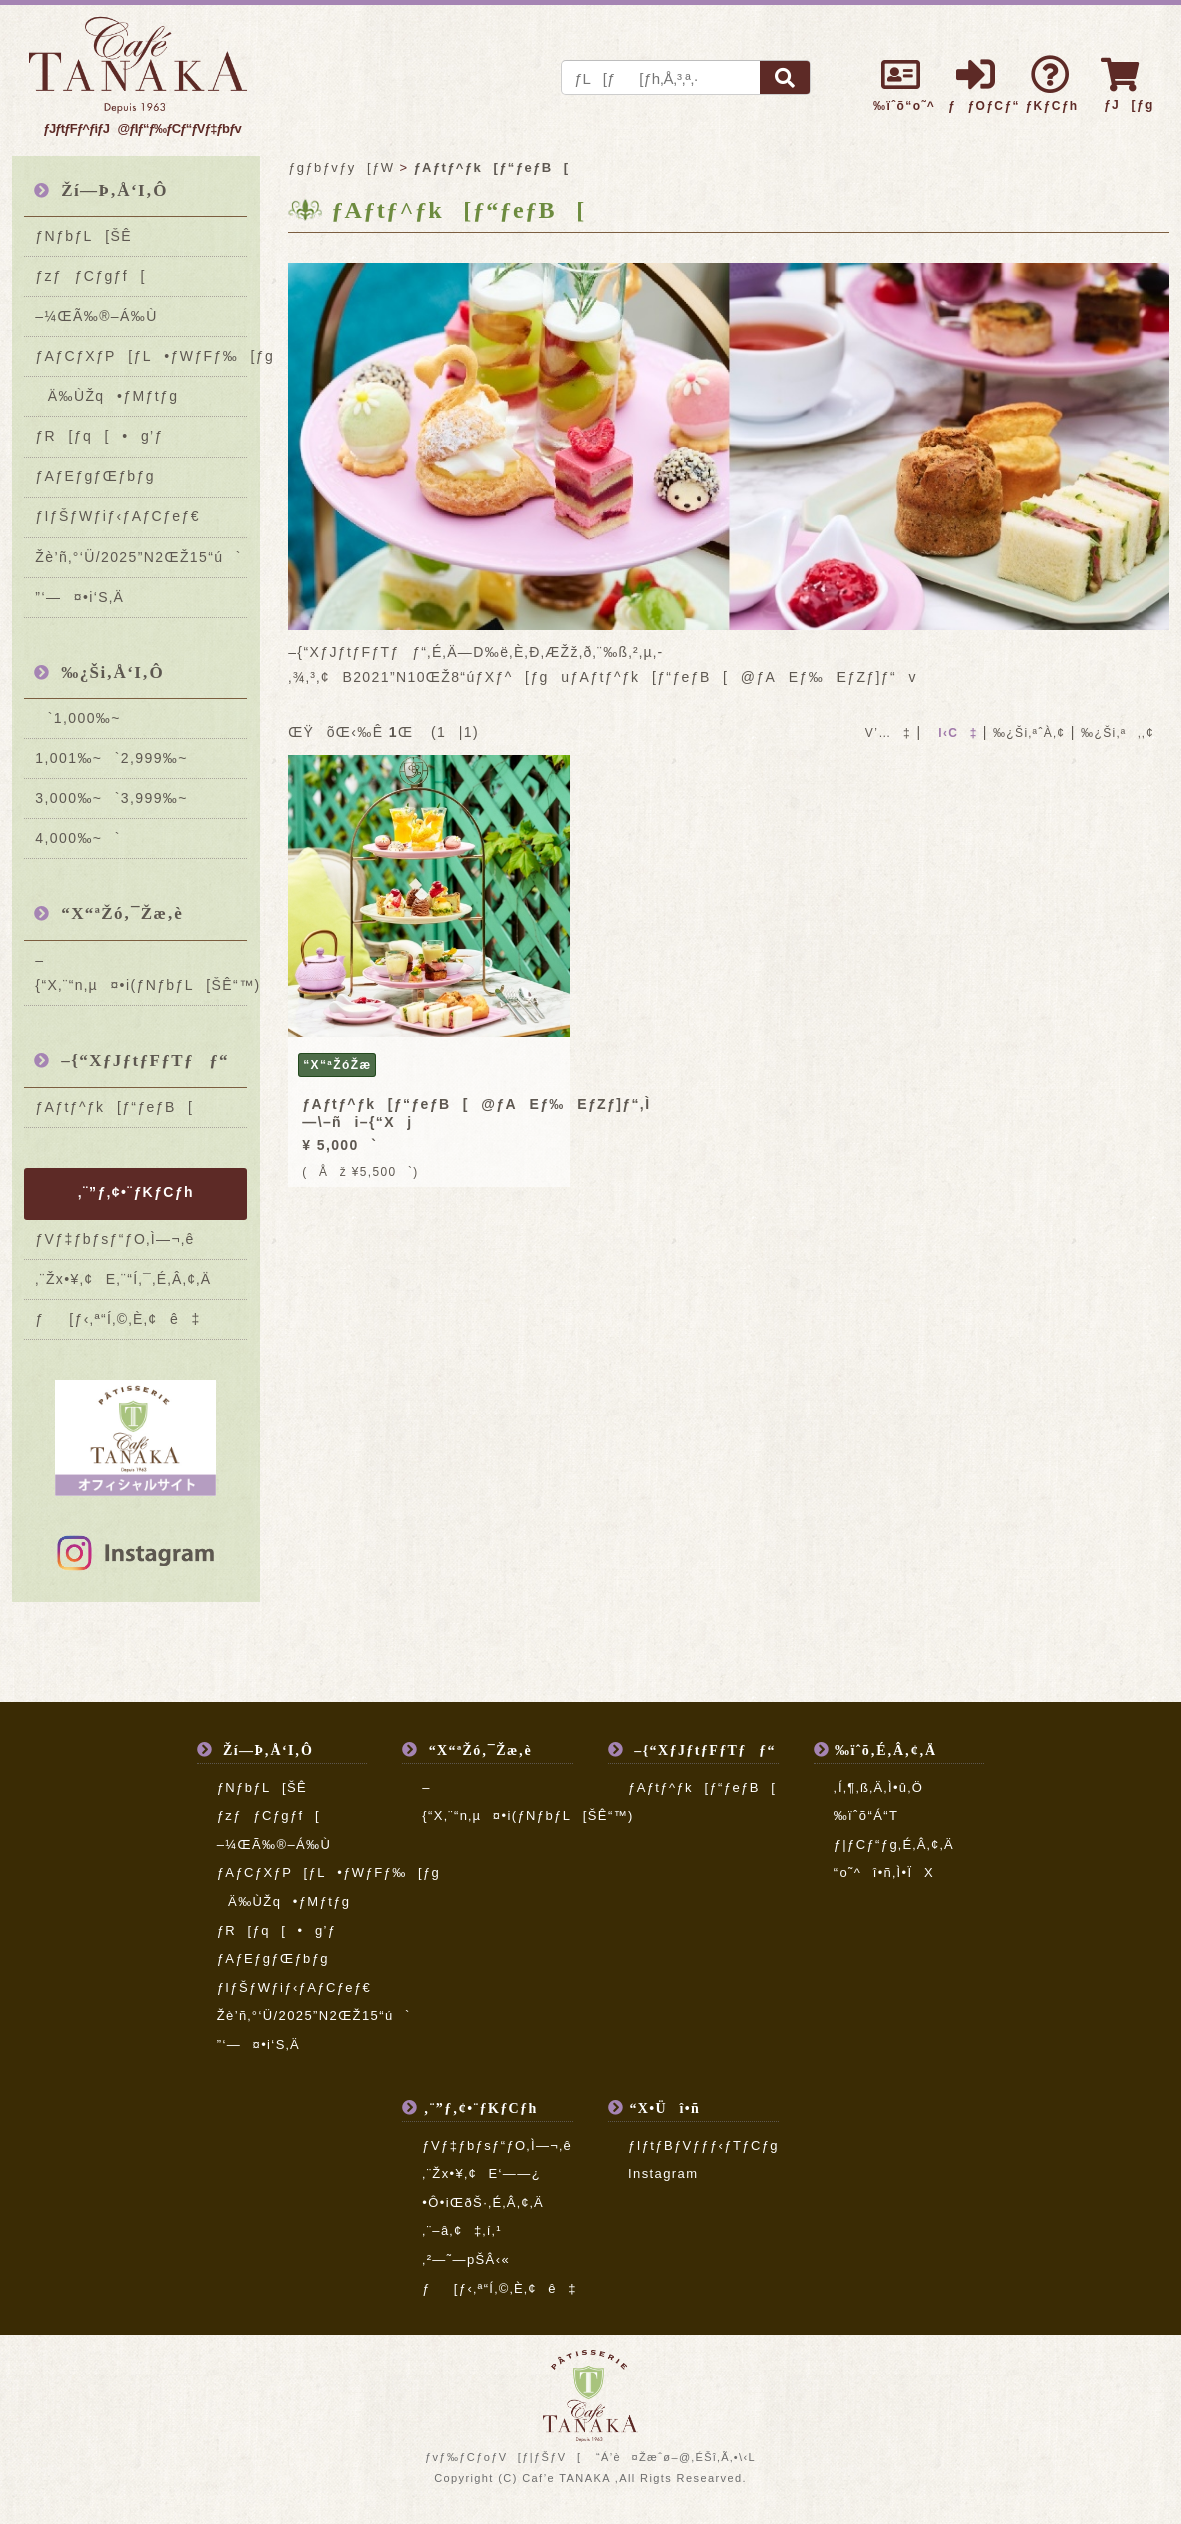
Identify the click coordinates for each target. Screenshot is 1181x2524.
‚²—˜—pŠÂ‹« (466, 2259)
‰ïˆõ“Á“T (866, 1815)
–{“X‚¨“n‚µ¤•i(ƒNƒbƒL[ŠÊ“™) (141, 972)
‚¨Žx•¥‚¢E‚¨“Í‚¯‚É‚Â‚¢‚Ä (123, 1279)
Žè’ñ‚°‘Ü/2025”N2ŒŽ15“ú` (138, 557)
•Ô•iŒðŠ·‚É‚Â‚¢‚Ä (483, 2202)
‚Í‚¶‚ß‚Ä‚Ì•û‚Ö (879, 1787)
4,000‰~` (77, 838)
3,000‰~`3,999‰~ (111, 798)
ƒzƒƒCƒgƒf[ (90, 276)
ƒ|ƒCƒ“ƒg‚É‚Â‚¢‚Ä (894, 1844)
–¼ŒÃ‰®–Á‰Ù (96, 316)
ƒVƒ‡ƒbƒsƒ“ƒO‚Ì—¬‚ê (114, 1239)
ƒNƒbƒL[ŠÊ (83, 236)
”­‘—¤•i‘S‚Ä (79, 597)
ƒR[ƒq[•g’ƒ (99, 436)
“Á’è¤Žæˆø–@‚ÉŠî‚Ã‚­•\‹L (676, 2457)
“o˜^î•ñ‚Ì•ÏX (884, 1872)
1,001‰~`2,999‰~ (111, 758)
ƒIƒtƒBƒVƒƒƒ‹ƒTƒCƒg (703, 2145)
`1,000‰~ (77, 718)
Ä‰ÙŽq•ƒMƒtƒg (106, 396)
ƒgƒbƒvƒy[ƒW (341, 167)
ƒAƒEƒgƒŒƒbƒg (95, 476)
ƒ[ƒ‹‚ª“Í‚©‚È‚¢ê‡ (117, 1319)
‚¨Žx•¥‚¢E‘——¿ (481, 2173)
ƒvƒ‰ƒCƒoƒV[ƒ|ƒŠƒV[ (503, 2457)
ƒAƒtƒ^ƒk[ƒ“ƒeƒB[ (114, 1107)
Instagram (663, 2173)
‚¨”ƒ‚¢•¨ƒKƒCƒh (136, 1192)
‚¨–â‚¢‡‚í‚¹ (462, 2230)
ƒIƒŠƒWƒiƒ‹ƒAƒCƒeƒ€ (117, 516)
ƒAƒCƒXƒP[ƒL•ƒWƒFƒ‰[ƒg (141, 356)
